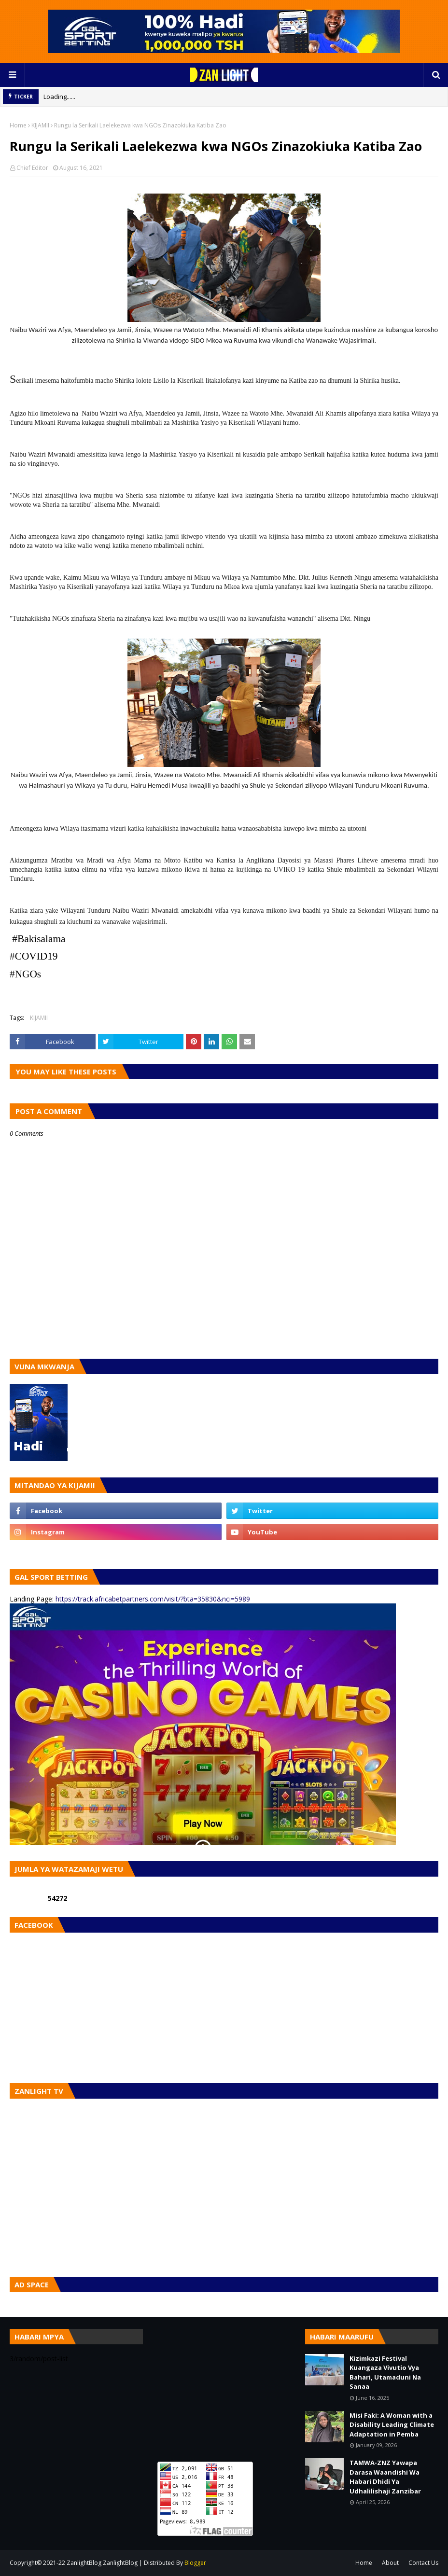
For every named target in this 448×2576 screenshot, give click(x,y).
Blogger (195, 2563)
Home (18, 125)
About (390, 2563)
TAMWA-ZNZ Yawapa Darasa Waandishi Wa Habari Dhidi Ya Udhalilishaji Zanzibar (385, 2476)
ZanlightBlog (120, 2563)
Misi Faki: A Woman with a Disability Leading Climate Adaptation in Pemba (392, 2424)
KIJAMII (40, 125)
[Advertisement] (224, 2389)
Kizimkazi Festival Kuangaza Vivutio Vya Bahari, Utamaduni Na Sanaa (385, 2372)
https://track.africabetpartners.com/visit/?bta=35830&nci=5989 (153, 1598)
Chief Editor (32, 168)
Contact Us (423, 2563)
